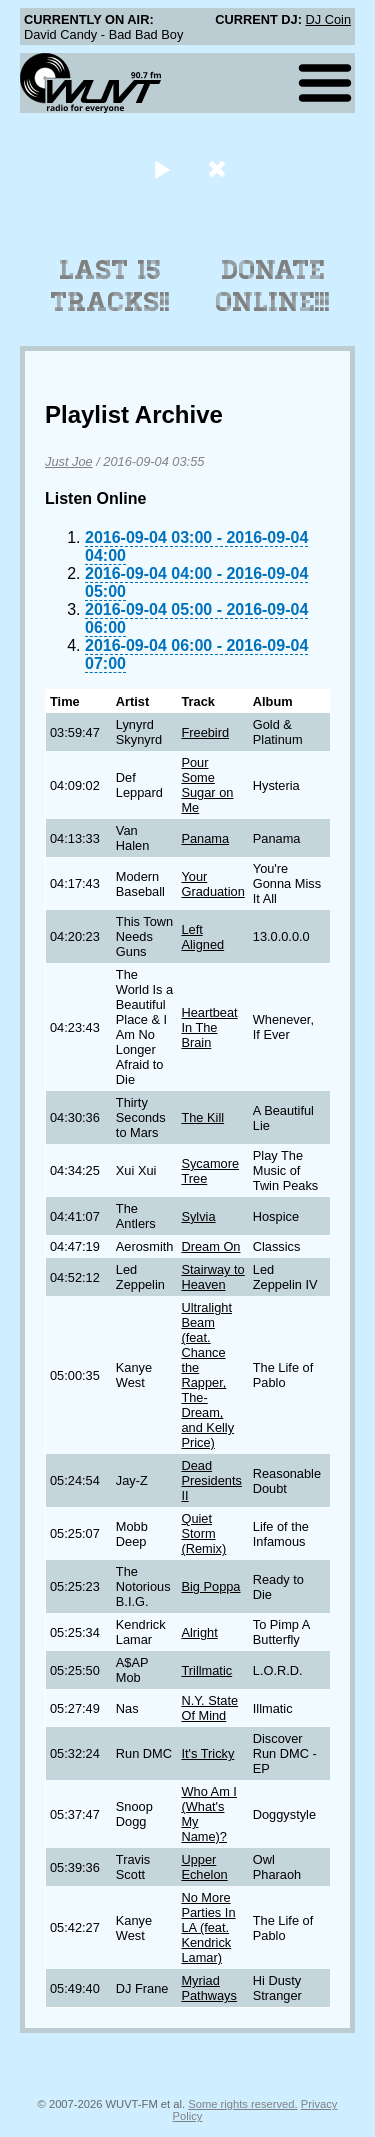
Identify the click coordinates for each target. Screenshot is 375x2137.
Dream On (210, 1246)
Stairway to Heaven (212, 1277)
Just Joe (69, 461)
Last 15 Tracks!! (110, 286)
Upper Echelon (204, 1867)
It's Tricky (207, 1753)
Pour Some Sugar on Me (207, 785)
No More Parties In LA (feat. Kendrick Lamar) (208, 1927)
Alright (199, 1632)
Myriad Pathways (208, 1988)
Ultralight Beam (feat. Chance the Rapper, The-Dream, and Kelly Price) (207, 1375)
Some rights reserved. (242, 2104)
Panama (205, 838)
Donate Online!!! (273, 286)
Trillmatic (206, 1670)
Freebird (205, 732)
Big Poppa (210, 1586)
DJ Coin (328, 19)
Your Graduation (212, 884)
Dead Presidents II (211, 1480)
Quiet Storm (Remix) (203, 1533)
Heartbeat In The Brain (209, 1027)
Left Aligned (202, 937)
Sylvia (198, 1216)
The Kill (202, 1117)
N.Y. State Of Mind (209, 1708)
